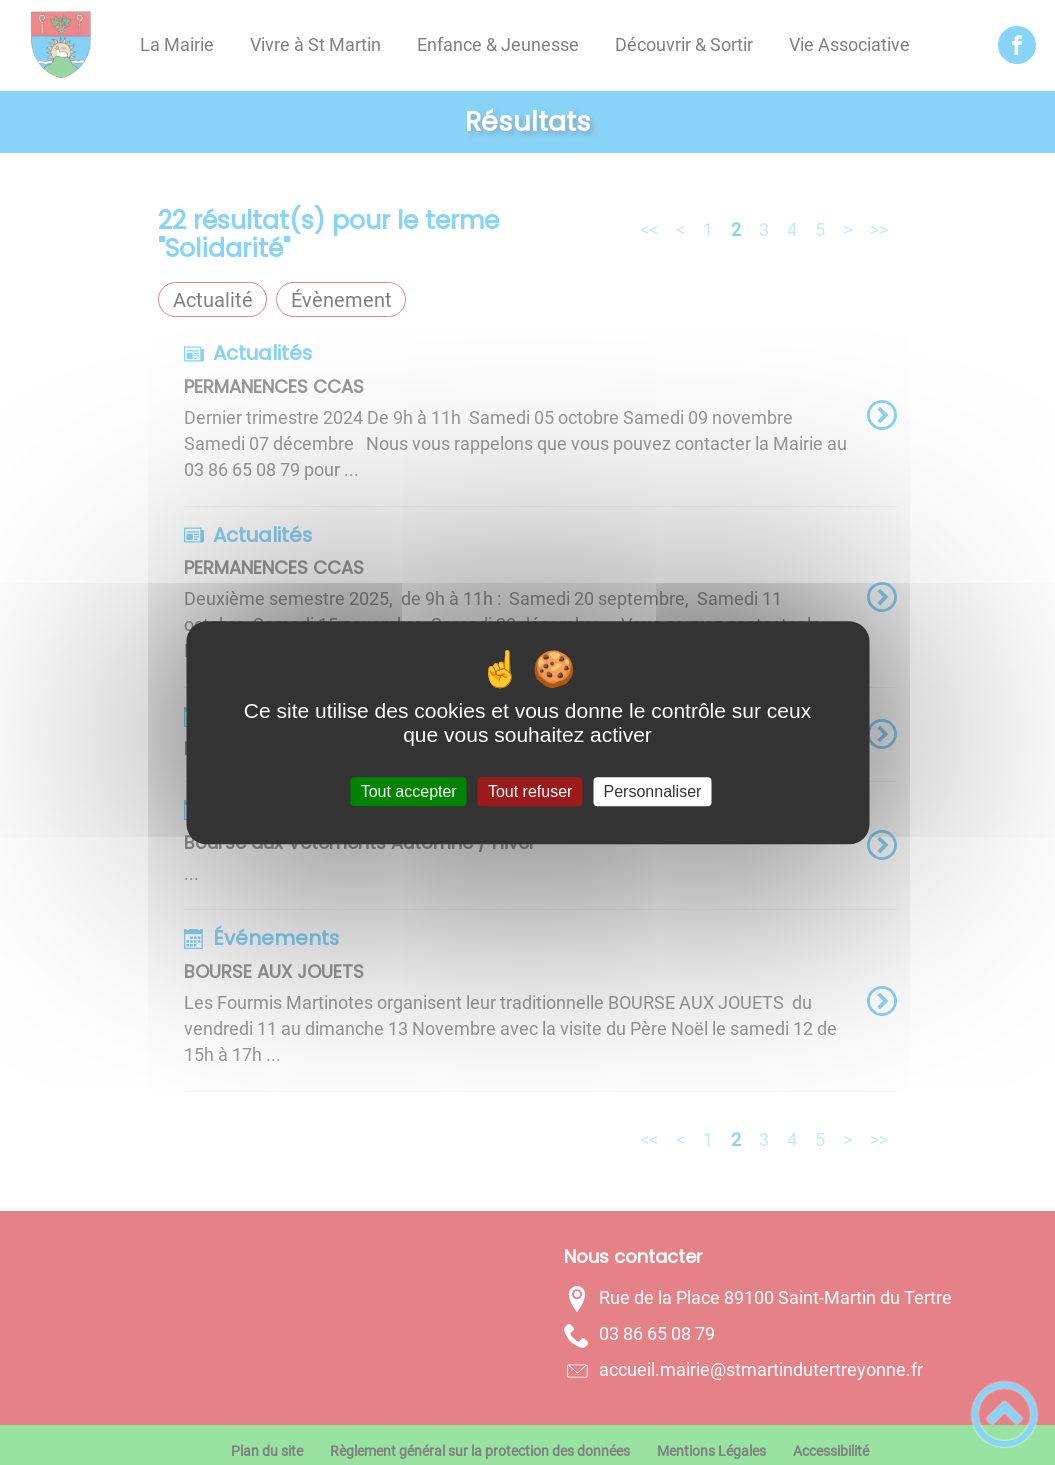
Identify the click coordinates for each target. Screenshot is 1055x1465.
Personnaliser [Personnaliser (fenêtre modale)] (653, 791)
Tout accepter (409, 791)
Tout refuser (530, 791)
